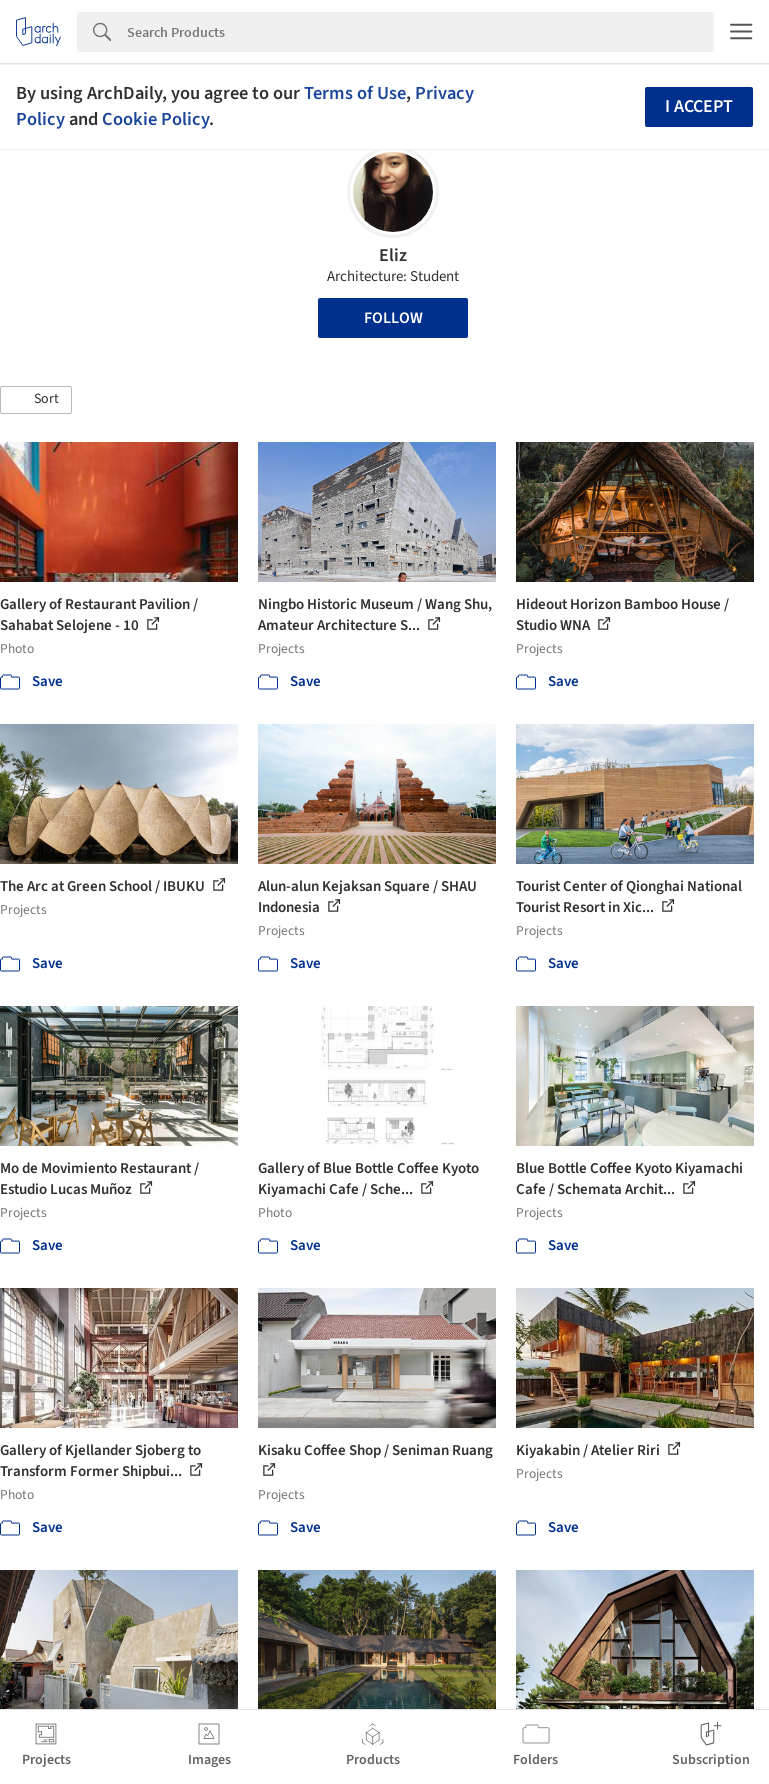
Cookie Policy (155, 119)
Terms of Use (355, 93)
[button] (36, 400)
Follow (393, 318)
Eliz (393, 255)
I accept (699, 106)
